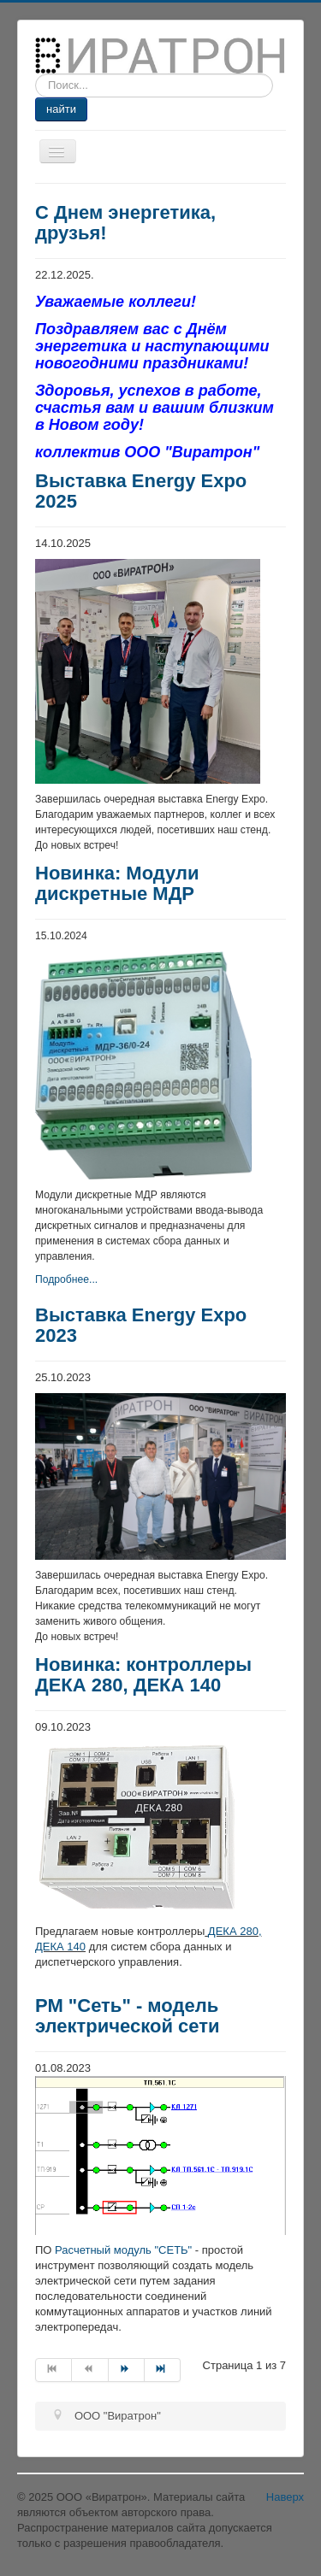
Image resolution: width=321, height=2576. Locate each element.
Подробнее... (66, 1279)
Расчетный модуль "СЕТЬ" (123, 2250)
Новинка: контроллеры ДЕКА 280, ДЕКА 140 (143, 1675)
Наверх (285, 2497)
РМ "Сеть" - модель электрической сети (127, 2016)
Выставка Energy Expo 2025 (141, 491)
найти (61, 109)
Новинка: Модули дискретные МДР (117, 883)
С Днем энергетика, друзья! (125, 223)
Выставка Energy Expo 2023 (141, 1325)
